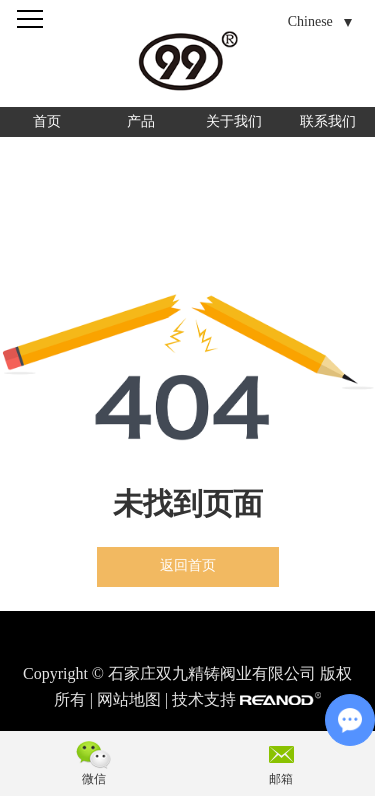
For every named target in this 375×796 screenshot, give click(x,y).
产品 (141, 121)
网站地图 (129, 699)
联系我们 (328, 121)
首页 (47, 121)
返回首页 (188, 565)
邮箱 (281, 779)
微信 (94, 779)
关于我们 (234, 121)
